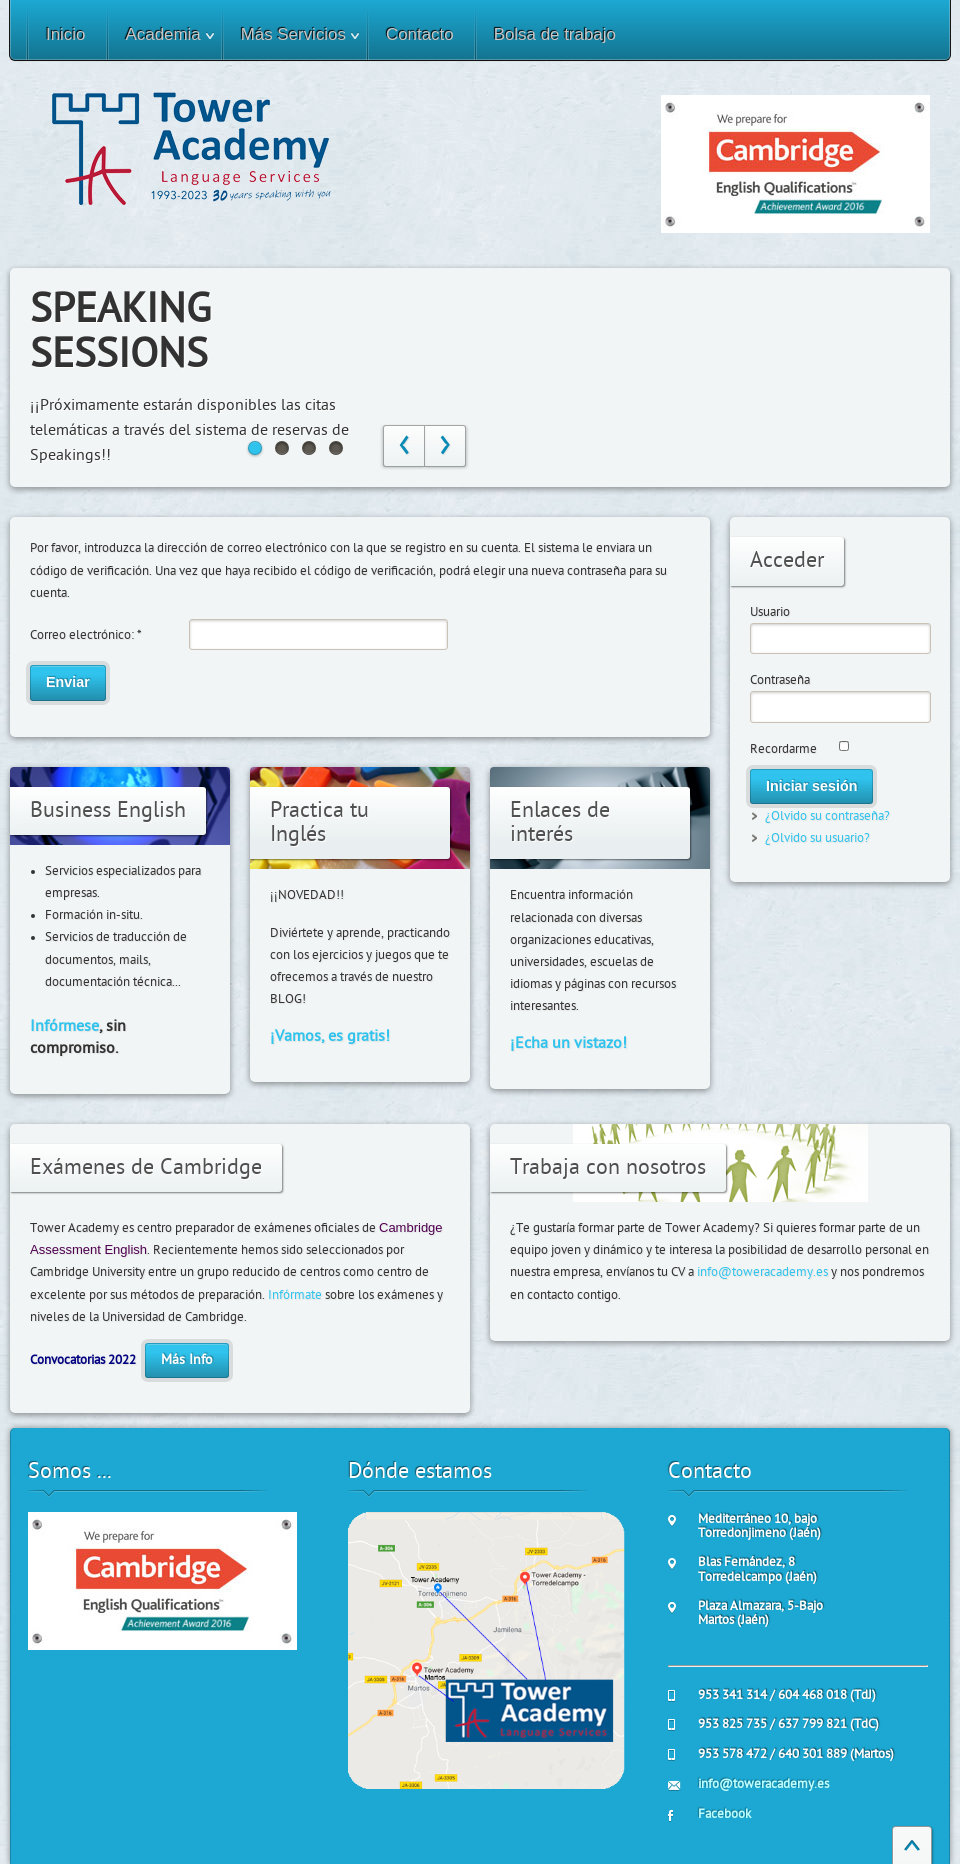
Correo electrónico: (86, 635)
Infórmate (295, 1295)
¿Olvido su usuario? (817, 838)
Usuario (770, 612)
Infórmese (64, 1026)
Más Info (187, 1360)
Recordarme (783, 749)
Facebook (724, 1814)
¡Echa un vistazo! (568, 1043)
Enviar (68, 682)
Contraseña (780, 680)
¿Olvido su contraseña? (827, 816)
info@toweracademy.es (762, 1272)
